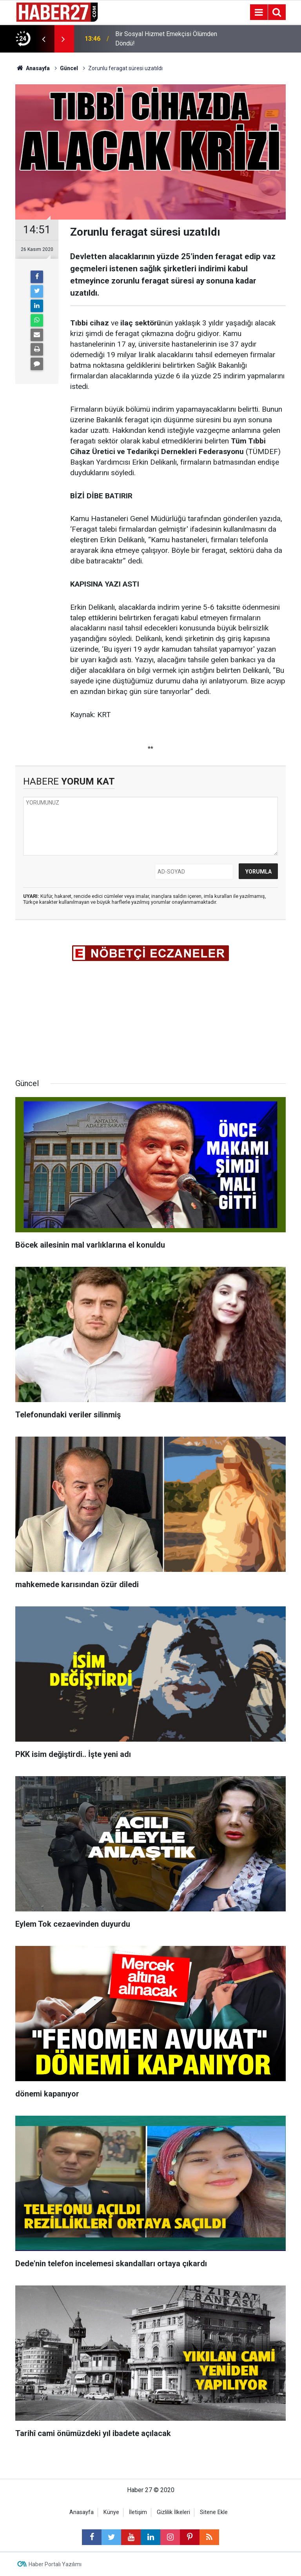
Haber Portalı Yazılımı (55, 2564)
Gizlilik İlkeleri (173, 2512)
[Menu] (259, 12)
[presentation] (43, 39)
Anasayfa (81, 2512)
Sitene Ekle (214, 2512)
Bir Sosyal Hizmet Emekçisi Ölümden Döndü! (166, 38)
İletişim (138, 2512)
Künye (111, 2512)
